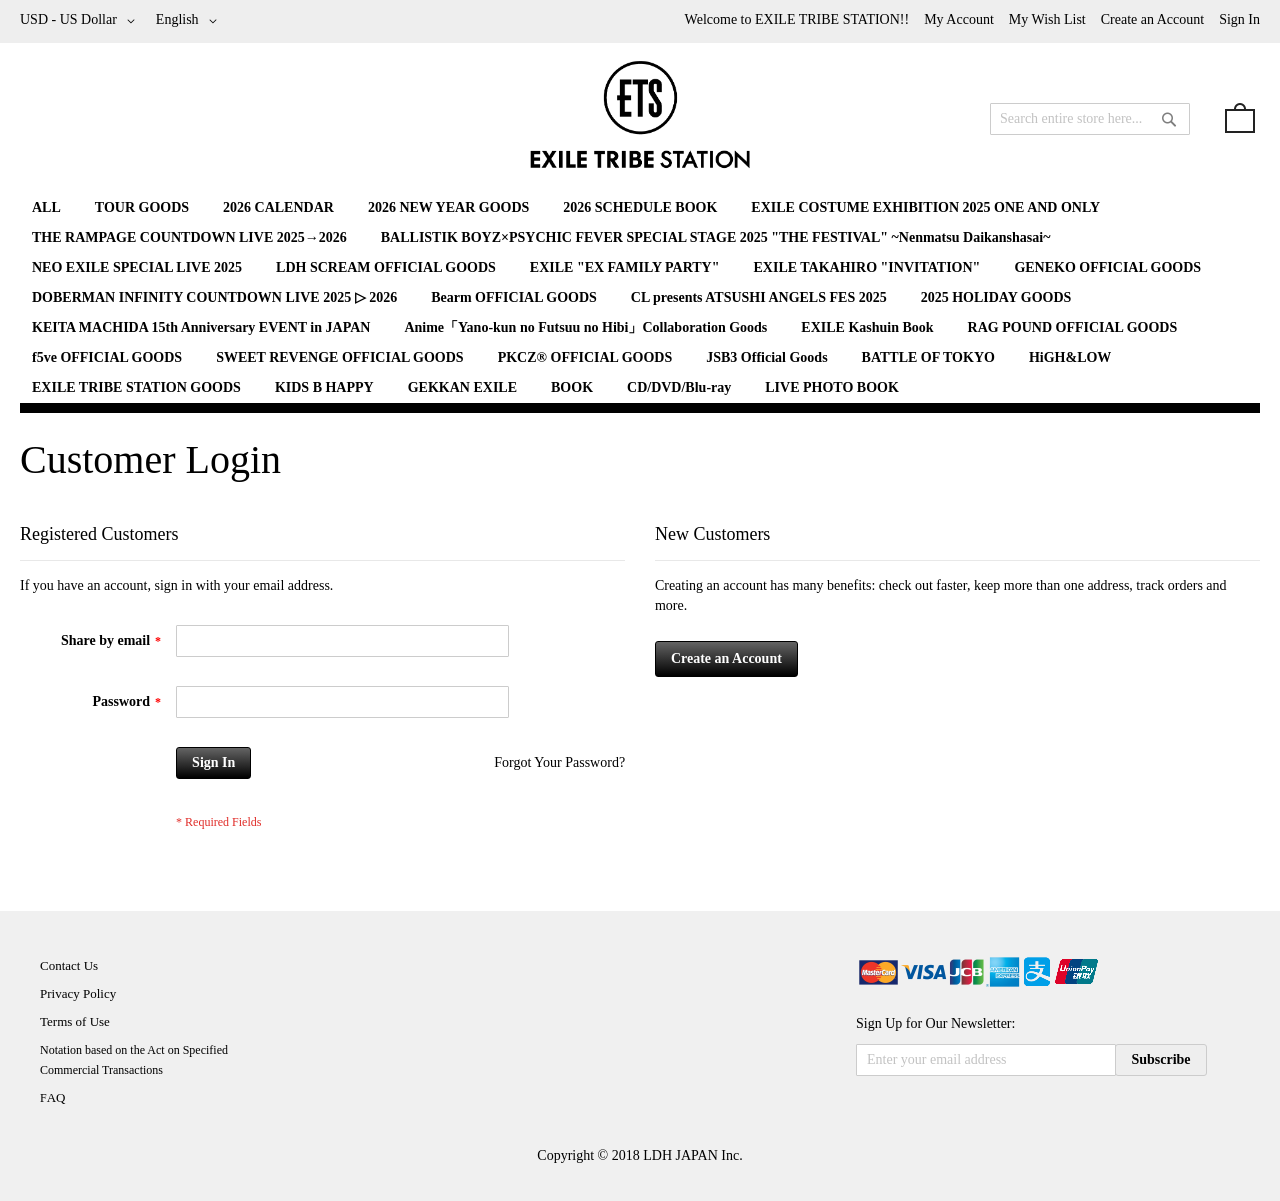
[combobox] (1090, 119)
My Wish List (1047, 19)
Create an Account (1152, 19)
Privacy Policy (78, 993)
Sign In (1239, 19)
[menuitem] (46, 207)
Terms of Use (75, 1021)
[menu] (640, 298)
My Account (959, 19)
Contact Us (69, 965)
